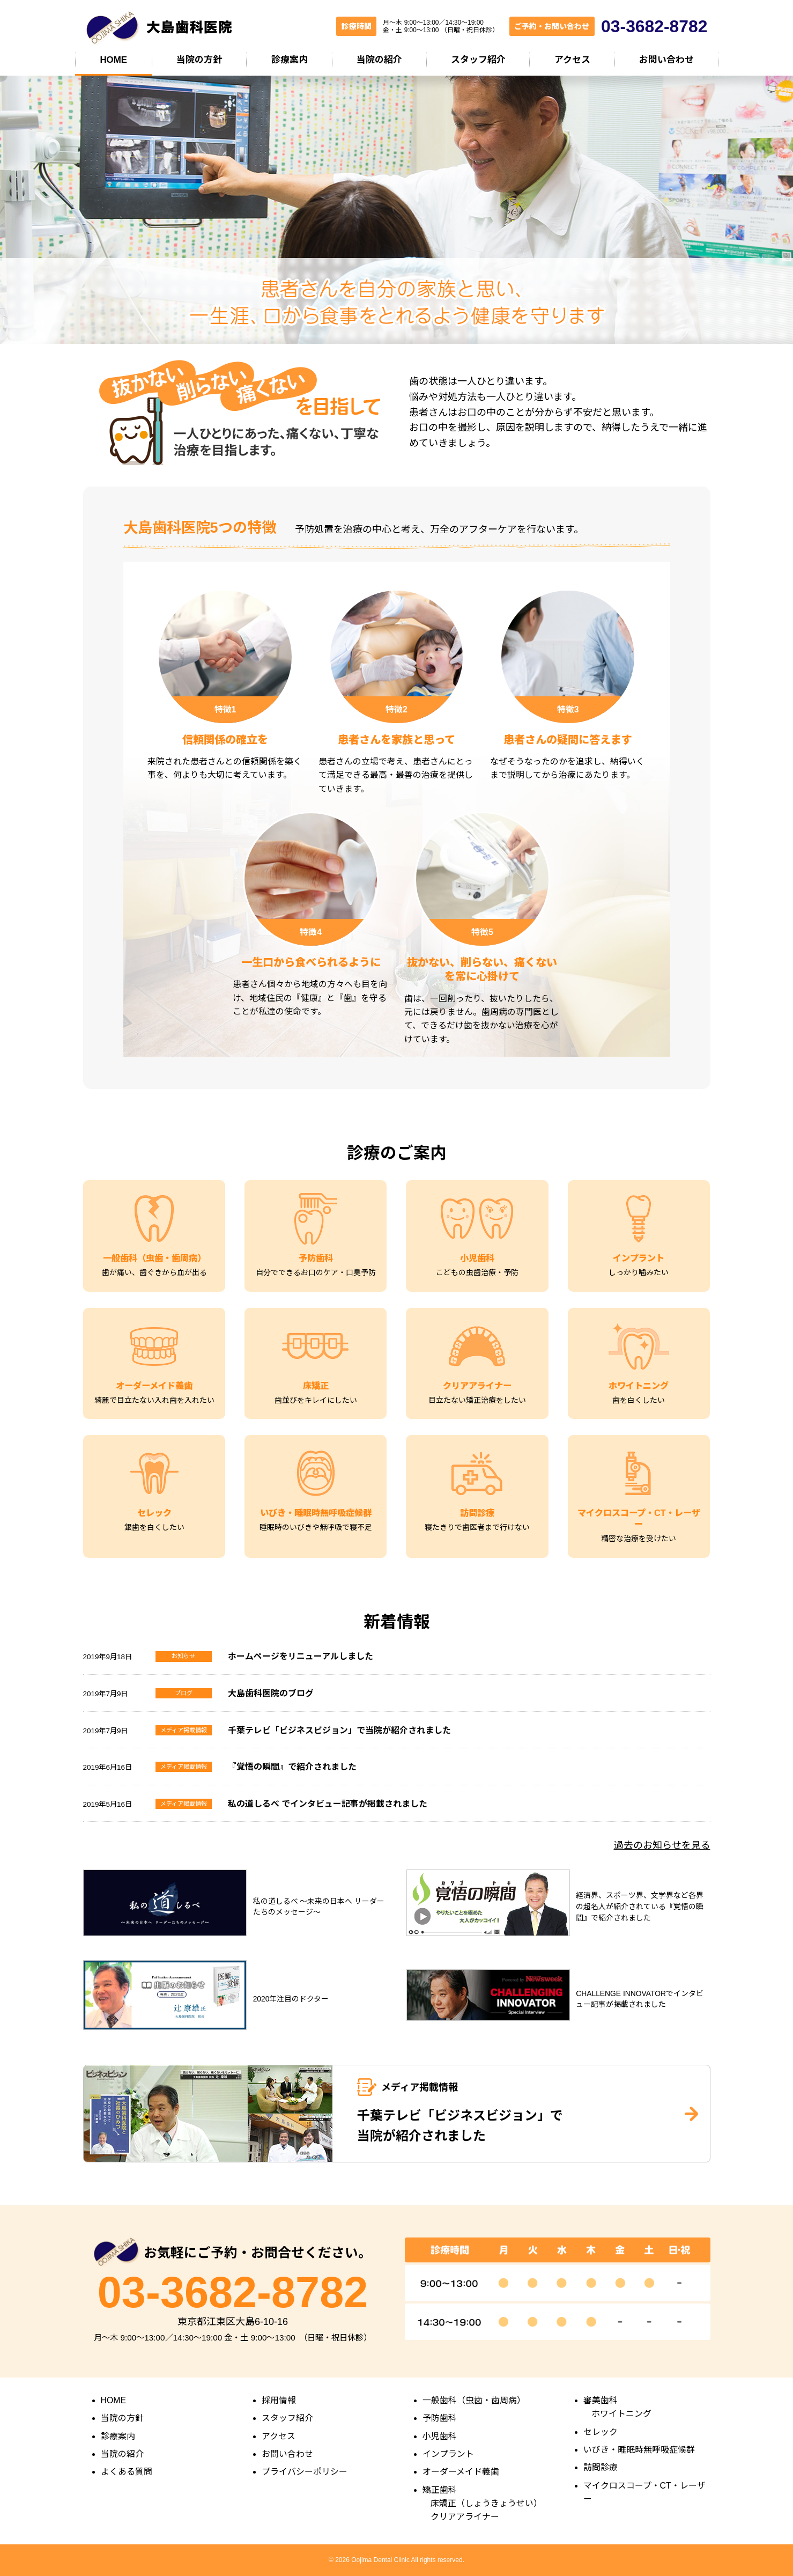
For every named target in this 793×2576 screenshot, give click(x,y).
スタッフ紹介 (478, 60)
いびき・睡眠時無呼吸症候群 (639, 2449)
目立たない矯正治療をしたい (477, 1400)
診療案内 (289, 60)
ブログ (183, 1693)
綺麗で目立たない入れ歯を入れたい (154, 1400)
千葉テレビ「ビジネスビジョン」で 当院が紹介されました (460, 2125)
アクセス (572, 60)
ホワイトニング (621, 2413)
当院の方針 (199, 60)
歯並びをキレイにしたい (316, 1400)
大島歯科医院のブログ (271, 1693)
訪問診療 (600, 2467)
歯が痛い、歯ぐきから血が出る (154, 1272)
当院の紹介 (379, 60)
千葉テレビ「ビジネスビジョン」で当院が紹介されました (339, 1730)
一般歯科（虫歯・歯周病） (474, 2400)
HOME (113, 60)
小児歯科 (440, 2436)
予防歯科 (440, 2418)
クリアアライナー (465, 2516)
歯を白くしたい (638, 1400)
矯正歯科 (440, 2489)
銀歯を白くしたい (154, 1527)
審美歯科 (600, 2400)
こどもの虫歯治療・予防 (477, 1272)
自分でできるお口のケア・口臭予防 (316, 1272)
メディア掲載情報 (183, 1730)
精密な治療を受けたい (638, 1538)
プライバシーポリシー (304, 2471)
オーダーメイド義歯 (461, 2471)
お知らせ (183, 1656)
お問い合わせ (666, 60)
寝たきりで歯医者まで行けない (477, 1527)
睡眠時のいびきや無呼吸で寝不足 (316, 1527)
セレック (600, 2432)
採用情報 (279, 2400)
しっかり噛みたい (639, 1272)
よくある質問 (126, 2471)
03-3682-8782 (233, 2292)
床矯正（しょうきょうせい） (486, 2503)
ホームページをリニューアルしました (300, 1656)
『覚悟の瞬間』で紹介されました (292, 1766)
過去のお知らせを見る (662, 1845)
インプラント (448, 2454)
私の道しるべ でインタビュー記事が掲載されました (327, 1803)
